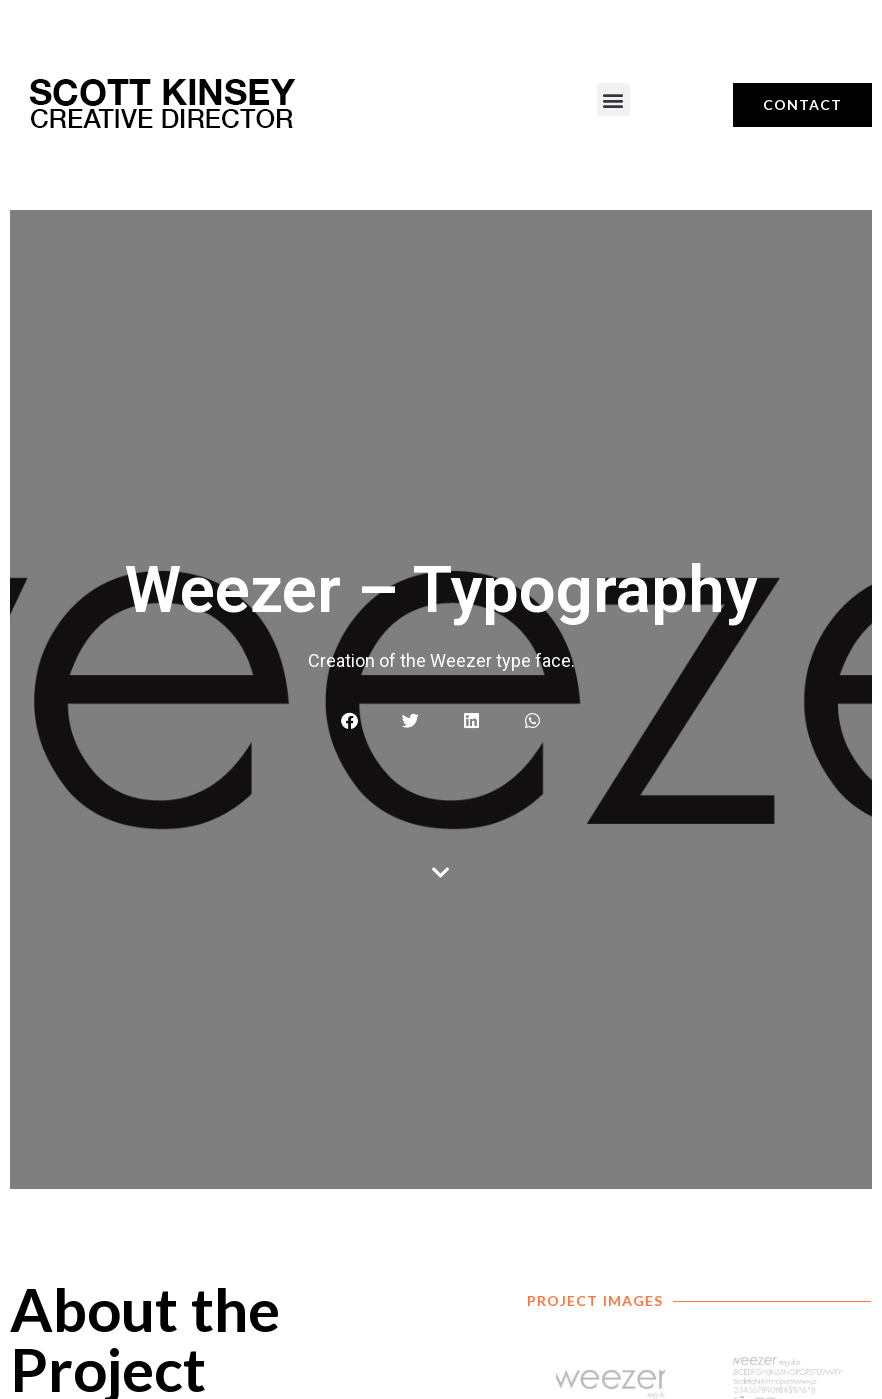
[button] (613, 99)
